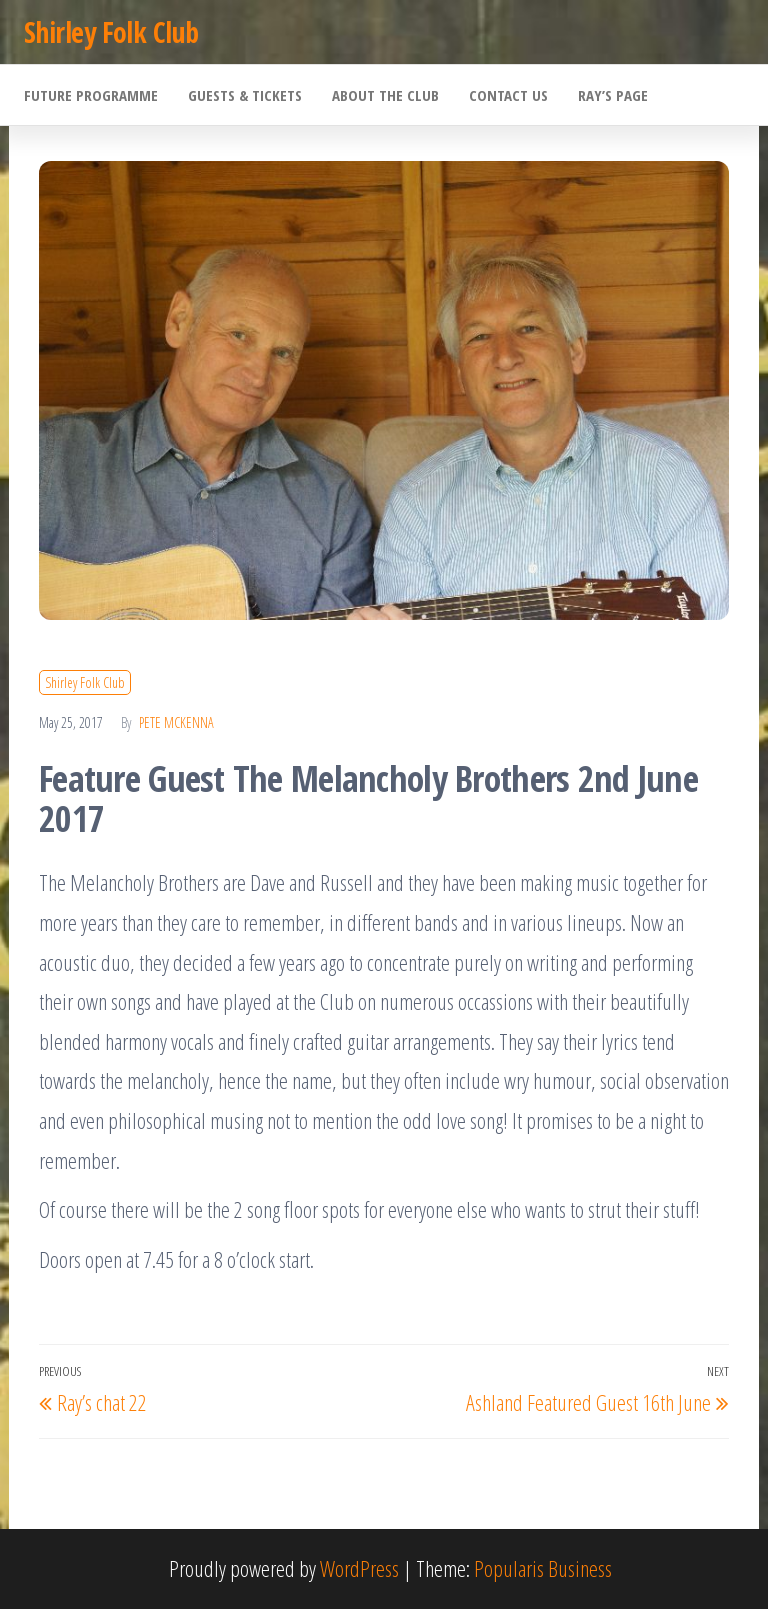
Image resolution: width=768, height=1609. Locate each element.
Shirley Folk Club (111, 32)
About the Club (385, 95)
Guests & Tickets (245, 95)
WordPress (359, 1568)
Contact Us (508, 95)
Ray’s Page (613, 95)
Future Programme (91, 95)
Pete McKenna (176, 722)
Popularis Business (543, 1568)
